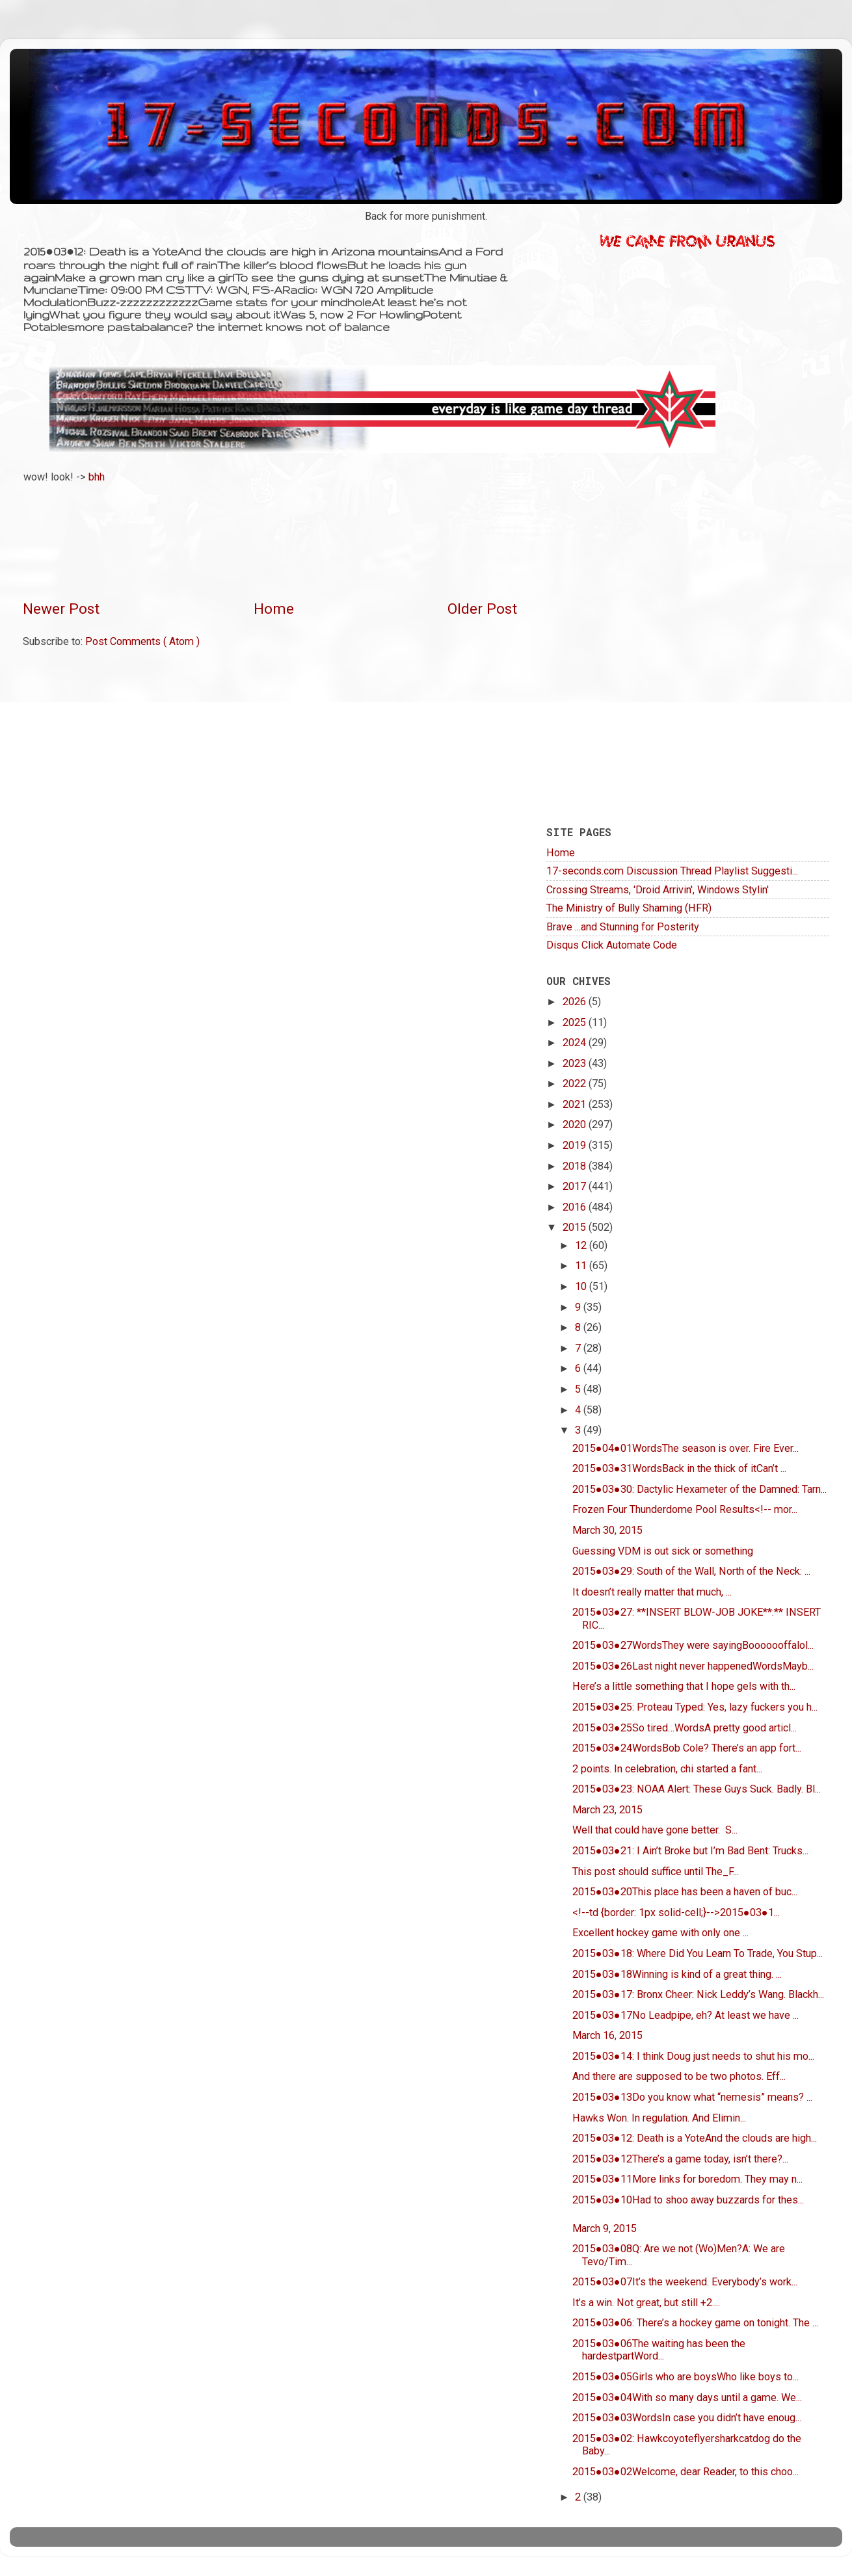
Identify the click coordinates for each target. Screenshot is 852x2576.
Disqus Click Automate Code (611, 945)
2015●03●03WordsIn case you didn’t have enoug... (686, 2418)
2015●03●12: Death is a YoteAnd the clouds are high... (694, 2138)
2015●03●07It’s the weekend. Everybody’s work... (684, 2282)
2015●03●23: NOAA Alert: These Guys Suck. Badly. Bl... (696, 1789)
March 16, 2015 (607, 2035)
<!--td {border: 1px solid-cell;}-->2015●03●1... (676, 1912)
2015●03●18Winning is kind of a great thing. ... (677, 1974)
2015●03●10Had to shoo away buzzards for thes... (688, 2200)
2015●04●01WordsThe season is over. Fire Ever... (685, 1448)
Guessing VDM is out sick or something (662, 1551)
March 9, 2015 (604, 2228)
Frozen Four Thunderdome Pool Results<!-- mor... (684, 1509)
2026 (576, 1001)
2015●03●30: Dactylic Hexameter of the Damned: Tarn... (699, 1489)
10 (582, 1286)
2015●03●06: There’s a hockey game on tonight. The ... (695, 2323)
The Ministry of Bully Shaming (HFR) (629, 908)
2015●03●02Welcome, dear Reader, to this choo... (685, 2471)
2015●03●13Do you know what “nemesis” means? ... (692, 2097)
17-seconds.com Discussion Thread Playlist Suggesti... (672, 871)
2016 (576, 1207)
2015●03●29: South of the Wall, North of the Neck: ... (691, 1571)
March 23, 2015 (607, 1810)
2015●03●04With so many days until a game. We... (687, 2397)
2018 (576, 1166)
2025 (576, 1022)
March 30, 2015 (607, 1530)
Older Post (482, 609)
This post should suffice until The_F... (655, 1871)
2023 (576, 1063)
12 (582, 1245)
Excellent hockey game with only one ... (660, 1932)
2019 (576, 1145)
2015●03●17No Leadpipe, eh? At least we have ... (685, 2015)
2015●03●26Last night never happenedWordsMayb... (693, 1666)
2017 (576, 1186)
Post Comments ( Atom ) (142, 641)
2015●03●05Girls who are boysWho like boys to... (685, 2377)
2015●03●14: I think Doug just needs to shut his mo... (693, 2056)
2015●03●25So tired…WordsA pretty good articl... (684, 1728)
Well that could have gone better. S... (655, 1830)
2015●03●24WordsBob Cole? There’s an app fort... (686, 1748)
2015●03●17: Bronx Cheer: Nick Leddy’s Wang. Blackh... (698, 1994)
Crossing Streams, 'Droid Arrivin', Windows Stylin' (657, 890)
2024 (576, 1042)
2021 (576, 1104)
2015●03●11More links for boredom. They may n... (687, 2179)
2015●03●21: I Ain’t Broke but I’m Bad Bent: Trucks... (690, 1851)
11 (582, 1265)
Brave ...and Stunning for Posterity (622, 927)
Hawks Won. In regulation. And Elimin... (659, 2118)
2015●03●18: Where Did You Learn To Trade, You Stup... (697, 1953)
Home (274, 609)
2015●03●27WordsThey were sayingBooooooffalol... (693, 1645)
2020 (576, 1124)
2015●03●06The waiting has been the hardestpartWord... (658, 2349)
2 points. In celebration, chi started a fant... (667, 1769)
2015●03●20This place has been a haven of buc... (684, 1892)
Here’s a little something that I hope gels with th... (683, 1686)
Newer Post (61, 609)
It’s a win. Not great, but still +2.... (646, 2302)
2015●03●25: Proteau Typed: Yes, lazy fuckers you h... (695, 1707)
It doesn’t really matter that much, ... (652, 1592)
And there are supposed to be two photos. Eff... (679, 2076)
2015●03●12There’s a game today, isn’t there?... (680, 2159)
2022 (576, 1083)
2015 (576, 1227)
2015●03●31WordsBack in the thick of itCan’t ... (679, 1468)
